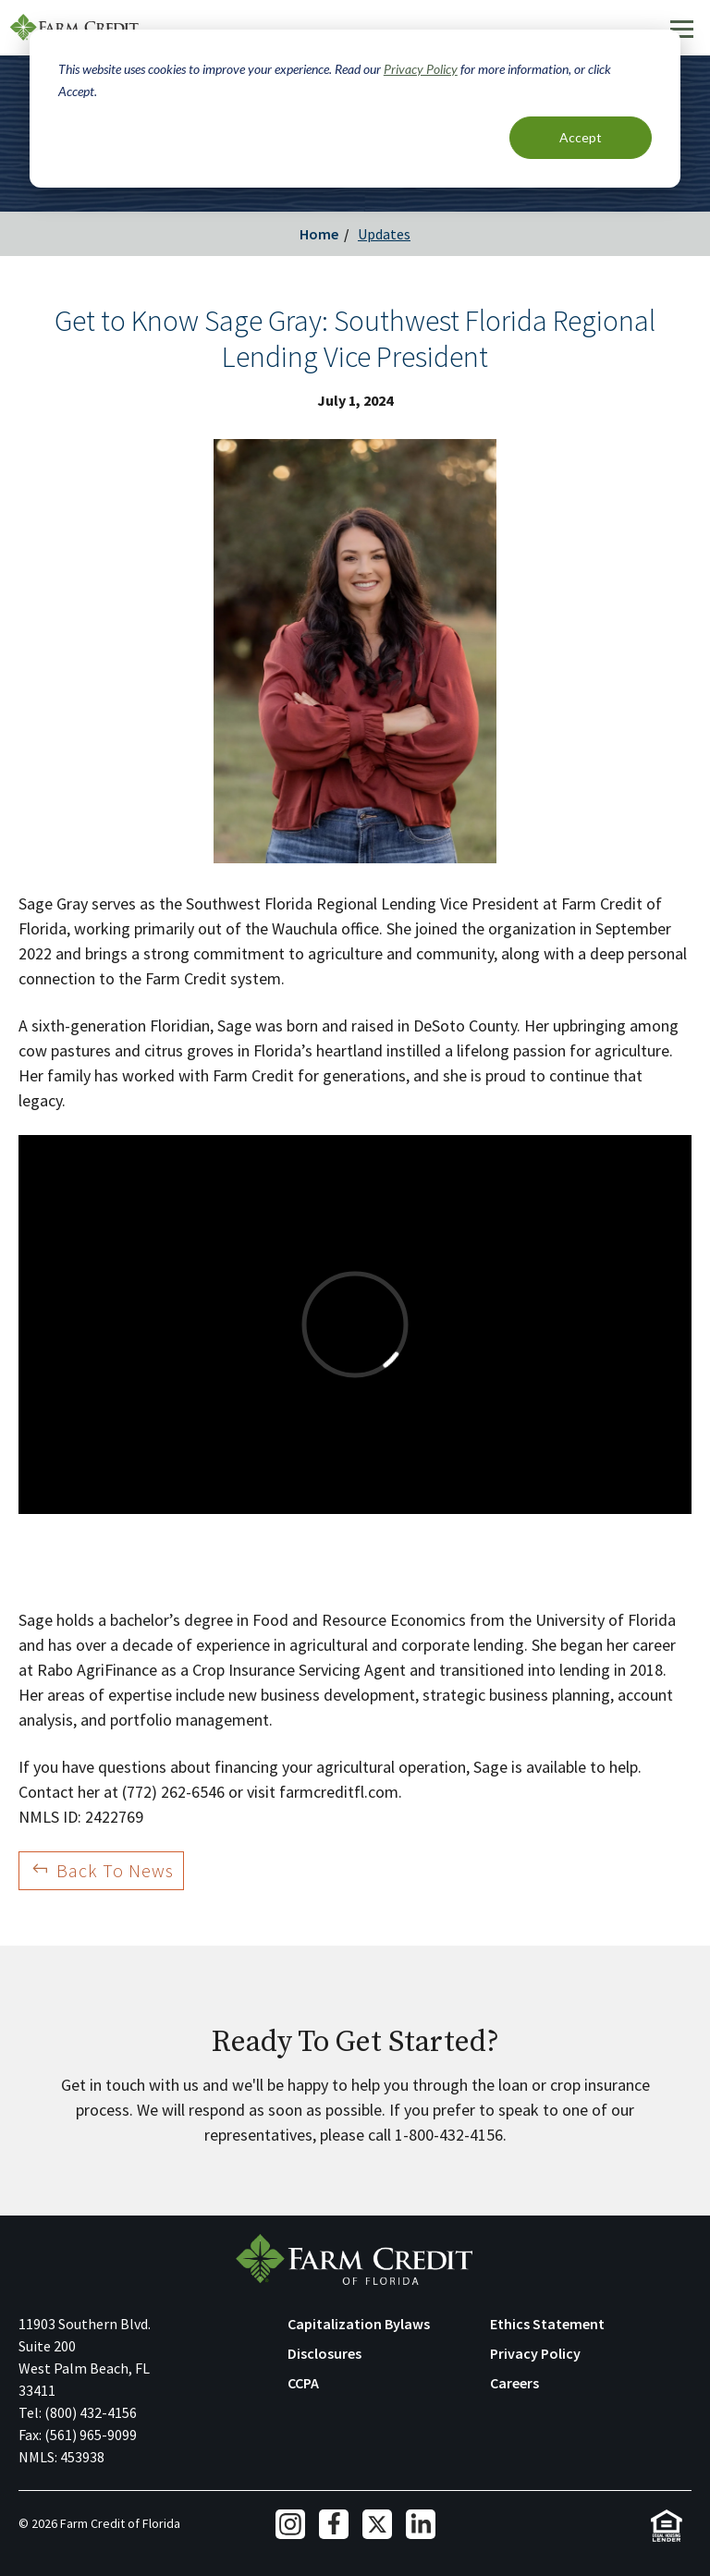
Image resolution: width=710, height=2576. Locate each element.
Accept (580, 137)
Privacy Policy (421, 69)
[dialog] (355, 109)
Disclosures (324, 2353)
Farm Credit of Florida (355, 2259)
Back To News (115, 1870)
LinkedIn (420, 2524)
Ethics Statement (547, 2323)
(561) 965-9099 (90, 2434)
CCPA (303, 2383)
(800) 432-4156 (90, 2412)
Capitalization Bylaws (359, 2323)
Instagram (290, 2524)
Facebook (334, 2524)
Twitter (377, 2524)
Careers (514, 2383)
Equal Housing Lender (666, 2525)
